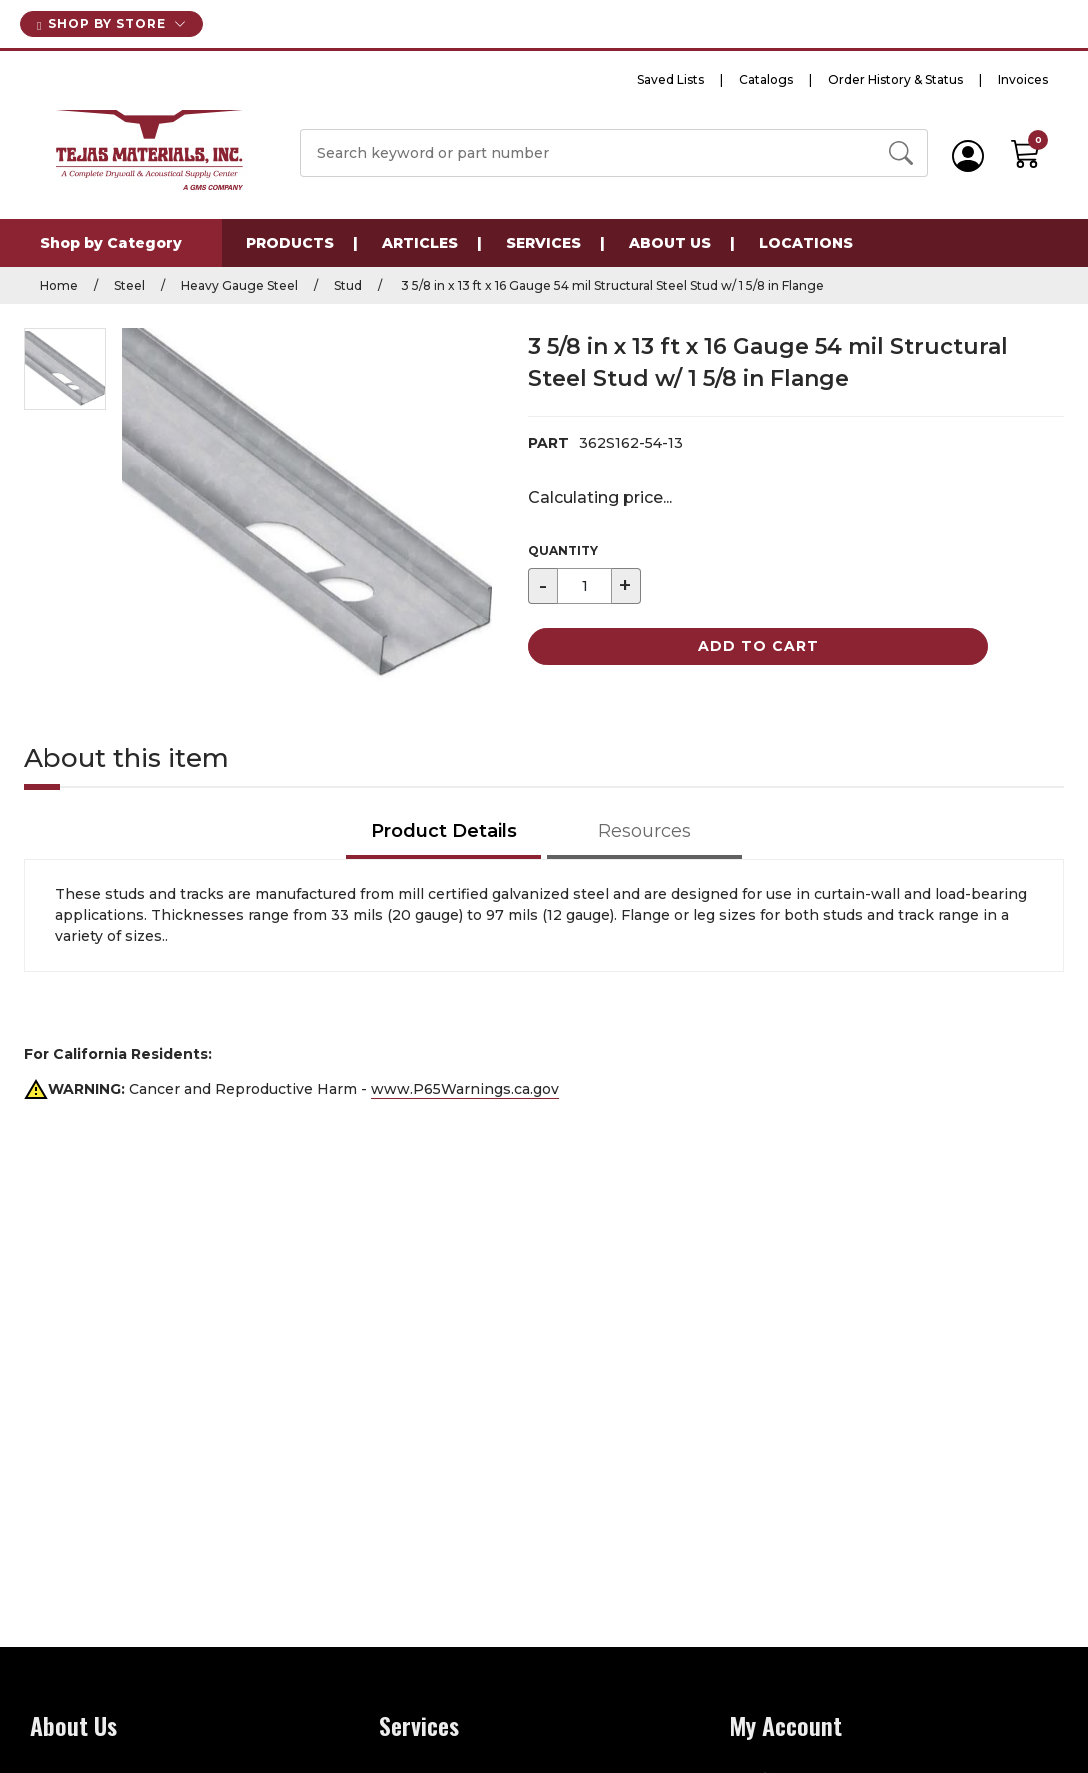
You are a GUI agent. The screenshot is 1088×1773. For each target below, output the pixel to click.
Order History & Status (895, 79)
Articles (420, 243)
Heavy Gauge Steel (239, 285)
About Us (670, 243)
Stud (348, 285)
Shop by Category (111, 243)
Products (290, 243)
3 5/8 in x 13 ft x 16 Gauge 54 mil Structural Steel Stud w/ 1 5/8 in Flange (611, 285)
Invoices (1023, 79)
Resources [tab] (644, 831)
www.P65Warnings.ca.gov (465, 1089)
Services (543, 243)
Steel (129, 285)
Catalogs (766, 79)
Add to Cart (758, 646)
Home (59, 285)
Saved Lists (670, 79)
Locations (806, 243)
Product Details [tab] (444, 831)
